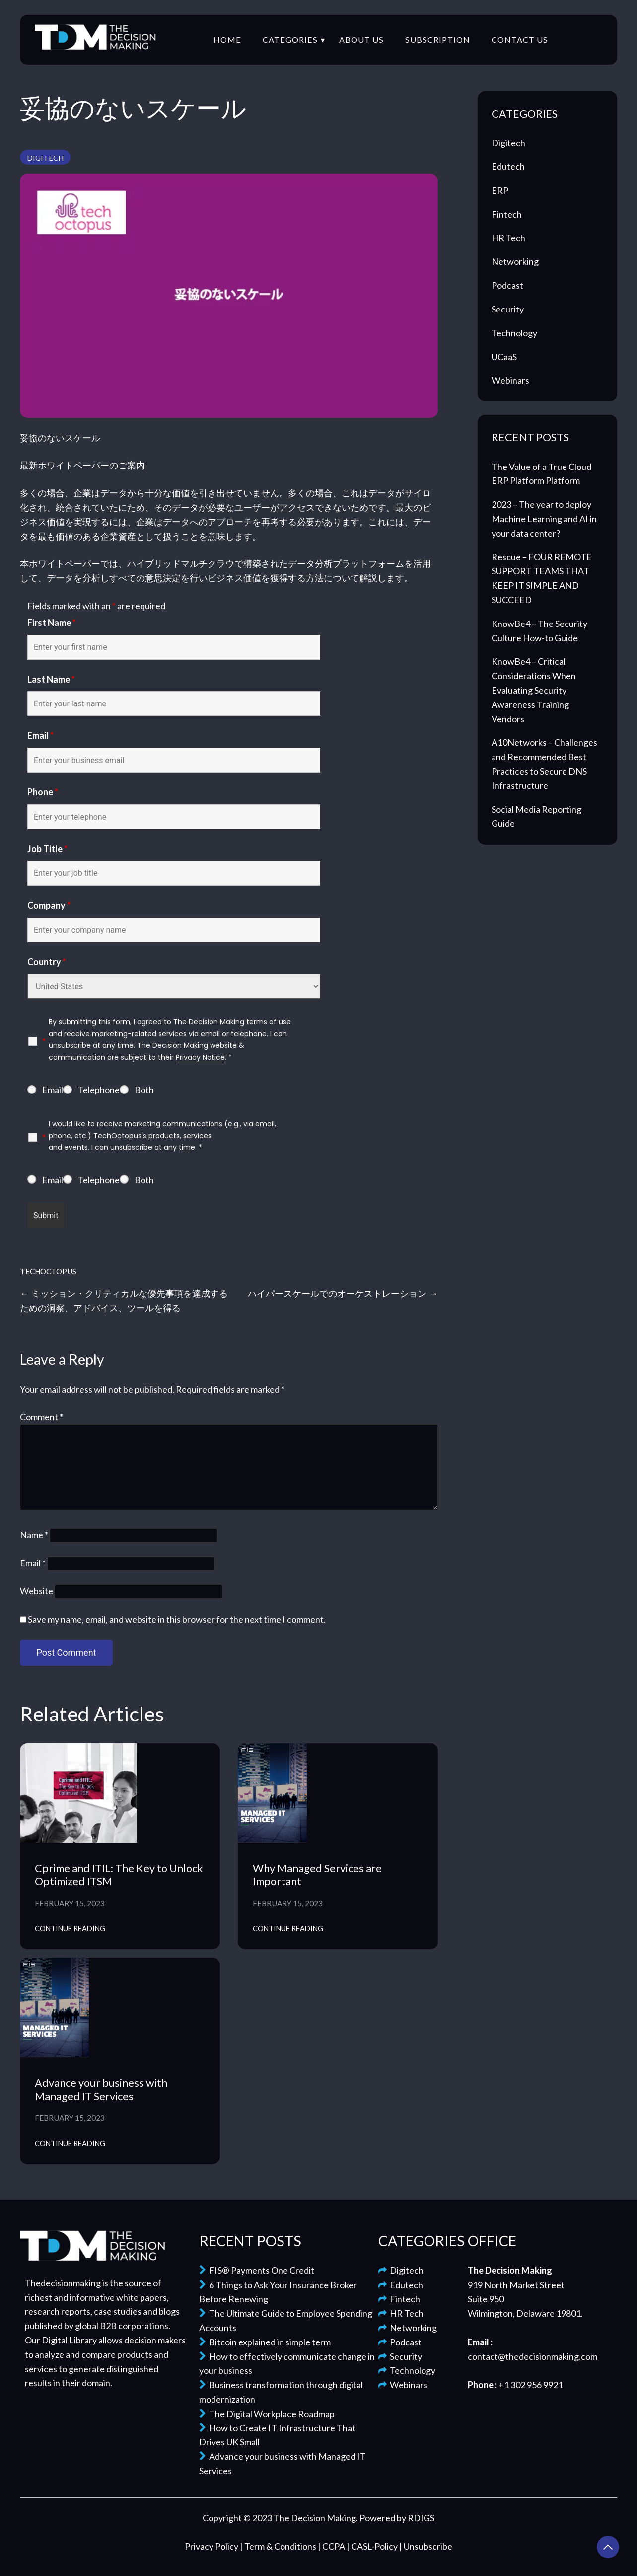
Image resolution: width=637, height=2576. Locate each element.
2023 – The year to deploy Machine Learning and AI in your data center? (544, 519)
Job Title (47, 848)
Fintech (507, 214)
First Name (51, 622)
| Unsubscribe (425, 2546)
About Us (361, 39)
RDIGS (421, 2517)
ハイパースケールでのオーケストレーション (337, 1293)
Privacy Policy (212, 2546)
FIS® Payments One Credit (256, 2270)
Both (144, 1089)
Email (40, 735)
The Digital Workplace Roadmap (267, 2413)
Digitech (45, 158)
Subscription (437, 39)
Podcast (507, 285)
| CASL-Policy (373, 2546)
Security (508, 309)
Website (36, 1590)
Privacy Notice (200, 1057)
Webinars (510, 380)
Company (49, 905)
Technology (514, 332)
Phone (42, 791)
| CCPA (332, 2546)
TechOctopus (48, 1271)
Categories (290, 39)
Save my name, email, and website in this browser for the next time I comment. (177, 1619)
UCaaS (504, 356)
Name (34, 1534)
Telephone (99, 1089)
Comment (41, 1416)
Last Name (51, 679)
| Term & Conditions (279, 2546)
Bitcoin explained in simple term (265, 2342)
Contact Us (520, 39)
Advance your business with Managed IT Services (101, 2089)
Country (46, 961)
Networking (515, 261)
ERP (500, 190)
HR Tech (508, 238)
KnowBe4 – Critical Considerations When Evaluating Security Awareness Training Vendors (534, 690)
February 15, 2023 (70, 1903)
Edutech (508, 166)
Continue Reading (70, 1928)
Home (227, 39)
